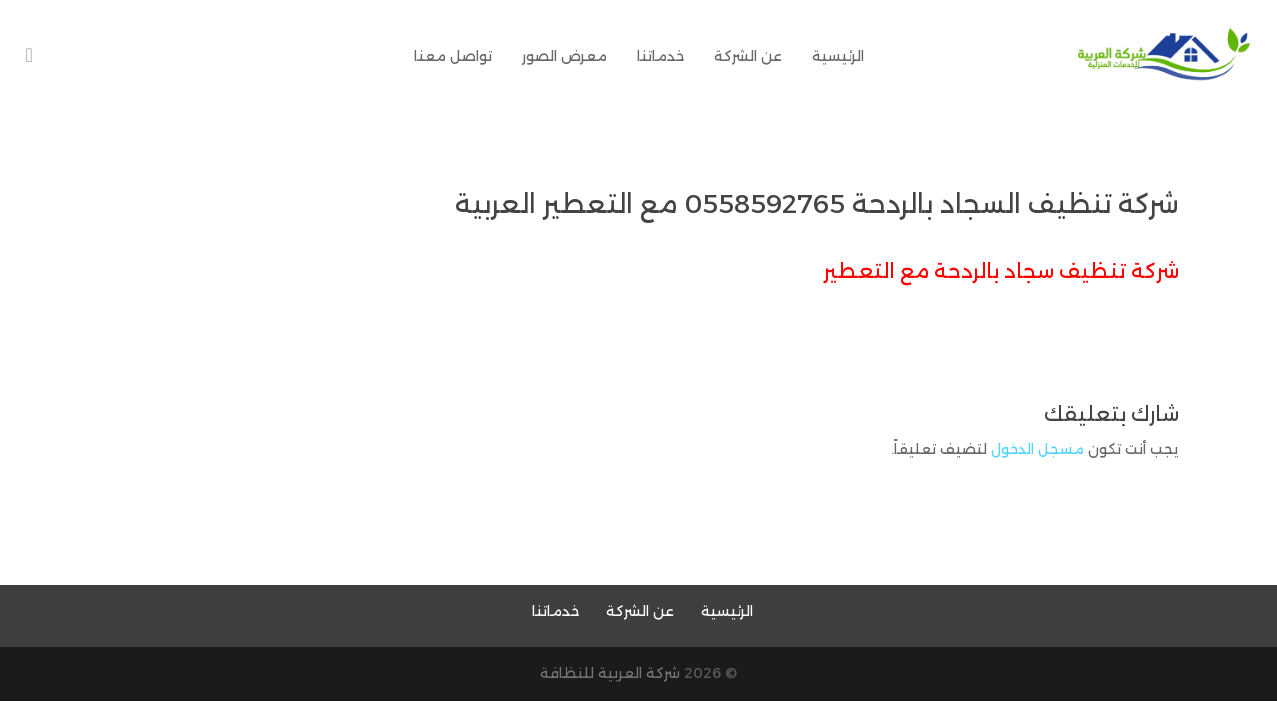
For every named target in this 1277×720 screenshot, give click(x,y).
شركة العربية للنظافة (610, 673)
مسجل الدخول (1037, 449)
